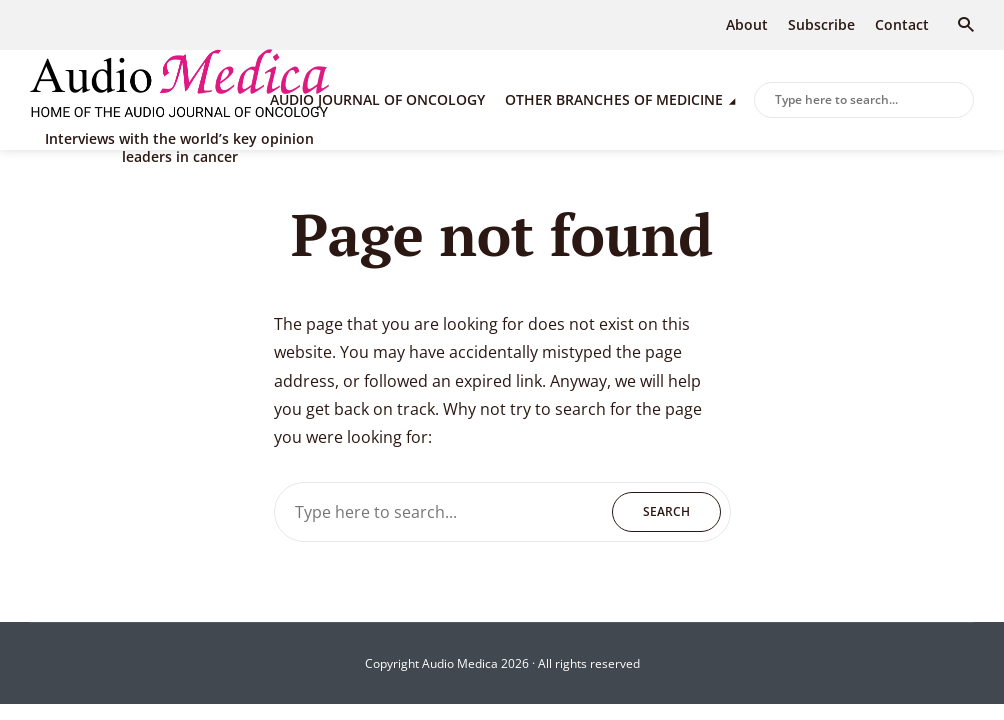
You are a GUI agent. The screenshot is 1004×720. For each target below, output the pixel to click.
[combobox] (864, 100)
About (747, 24)
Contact (902, 24)
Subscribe (821, 24)
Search (955, 101)
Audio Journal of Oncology (377, 99)
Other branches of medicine (614, 99)
